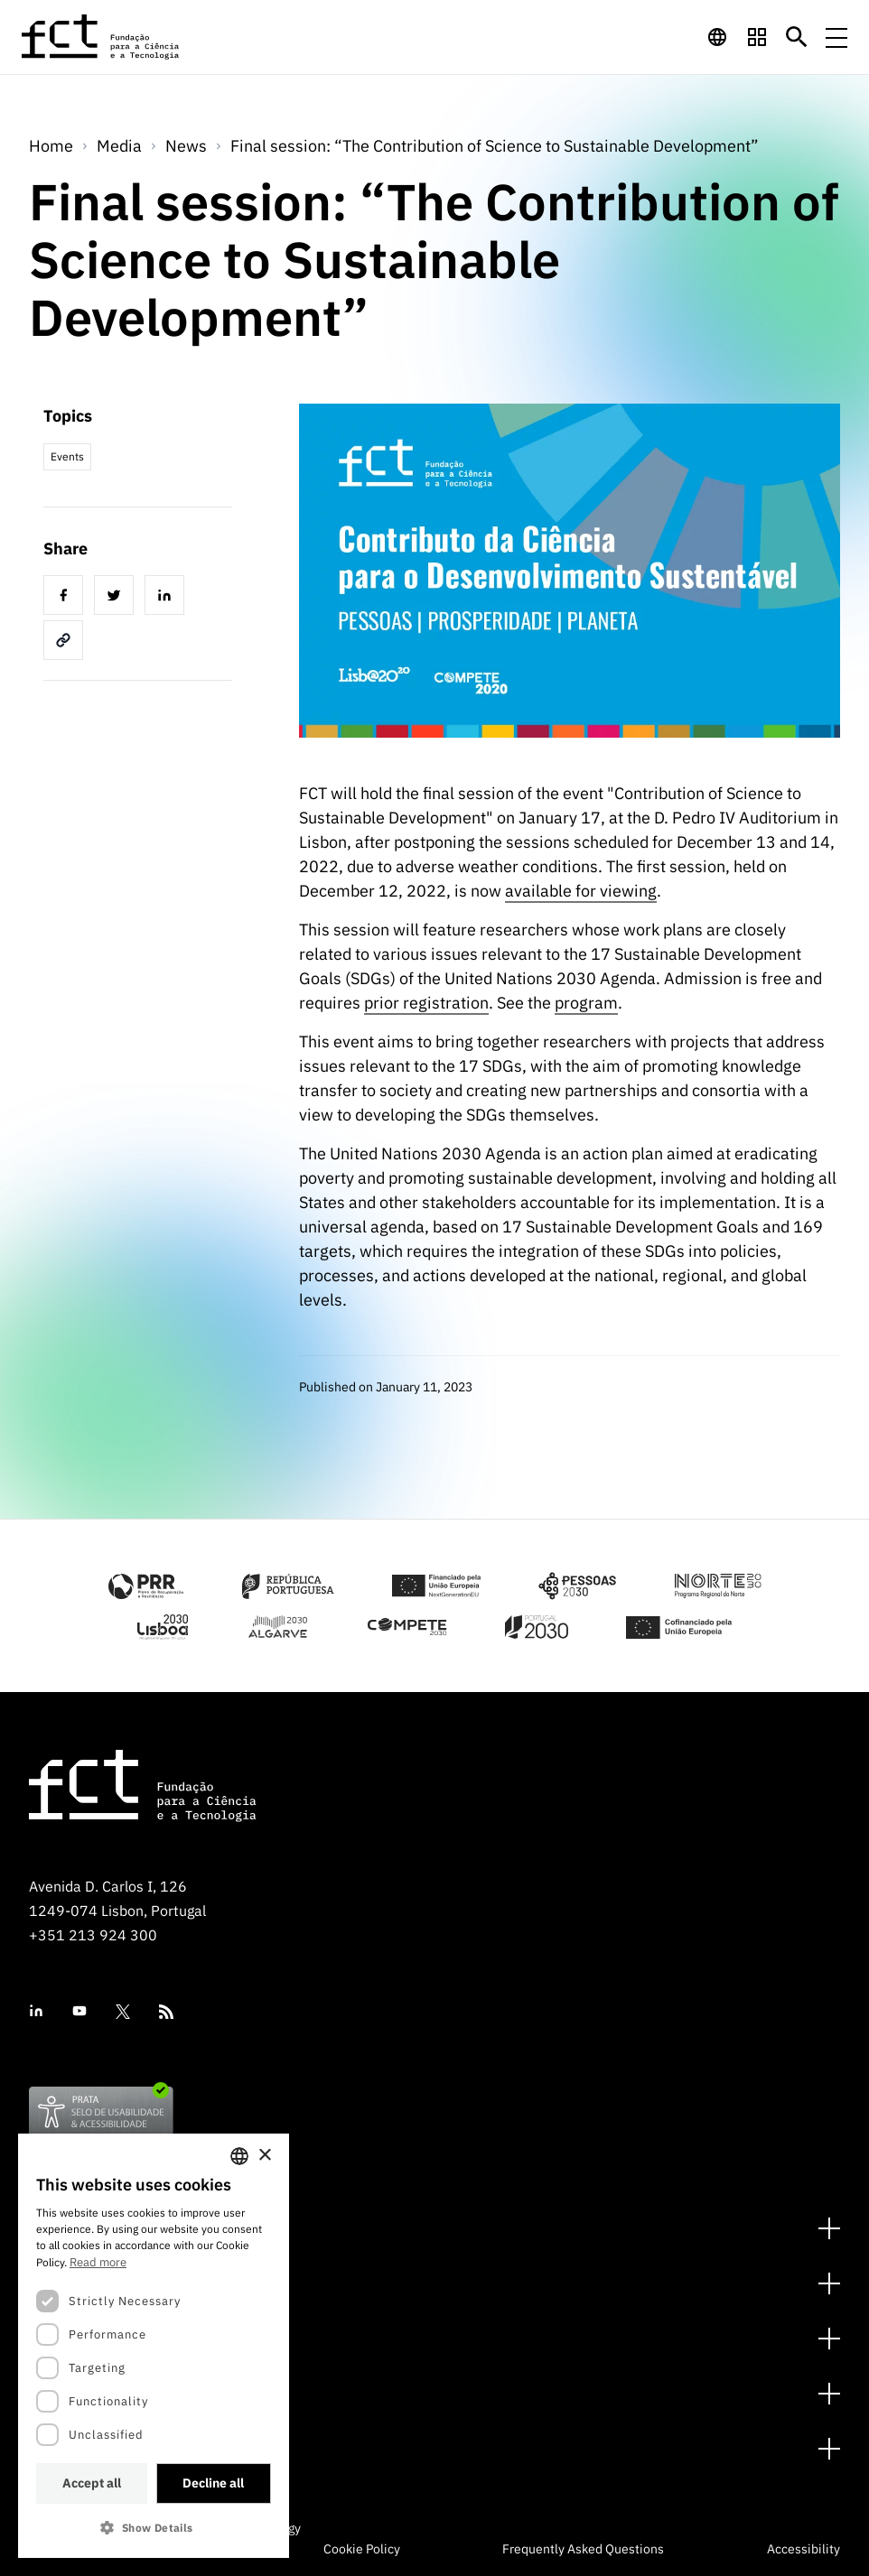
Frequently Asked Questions (583, 2549)
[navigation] (717, 37)
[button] (153, 2528)
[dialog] (153, 2346)
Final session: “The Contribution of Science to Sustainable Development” (494, 145)
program (586, 1002)
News (186, 145)
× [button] (264, 2155)
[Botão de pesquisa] (797, 37)
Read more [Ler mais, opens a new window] (98, 2262)
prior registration (426, 1002)
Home (51, 145)
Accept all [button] (91, 2483)
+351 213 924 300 (93, 1935)
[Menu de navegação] (836, 37)
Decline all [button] (213, 2483)
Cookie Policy (361, 2549)
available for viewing (581, 890)
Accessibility (803, 2549)
